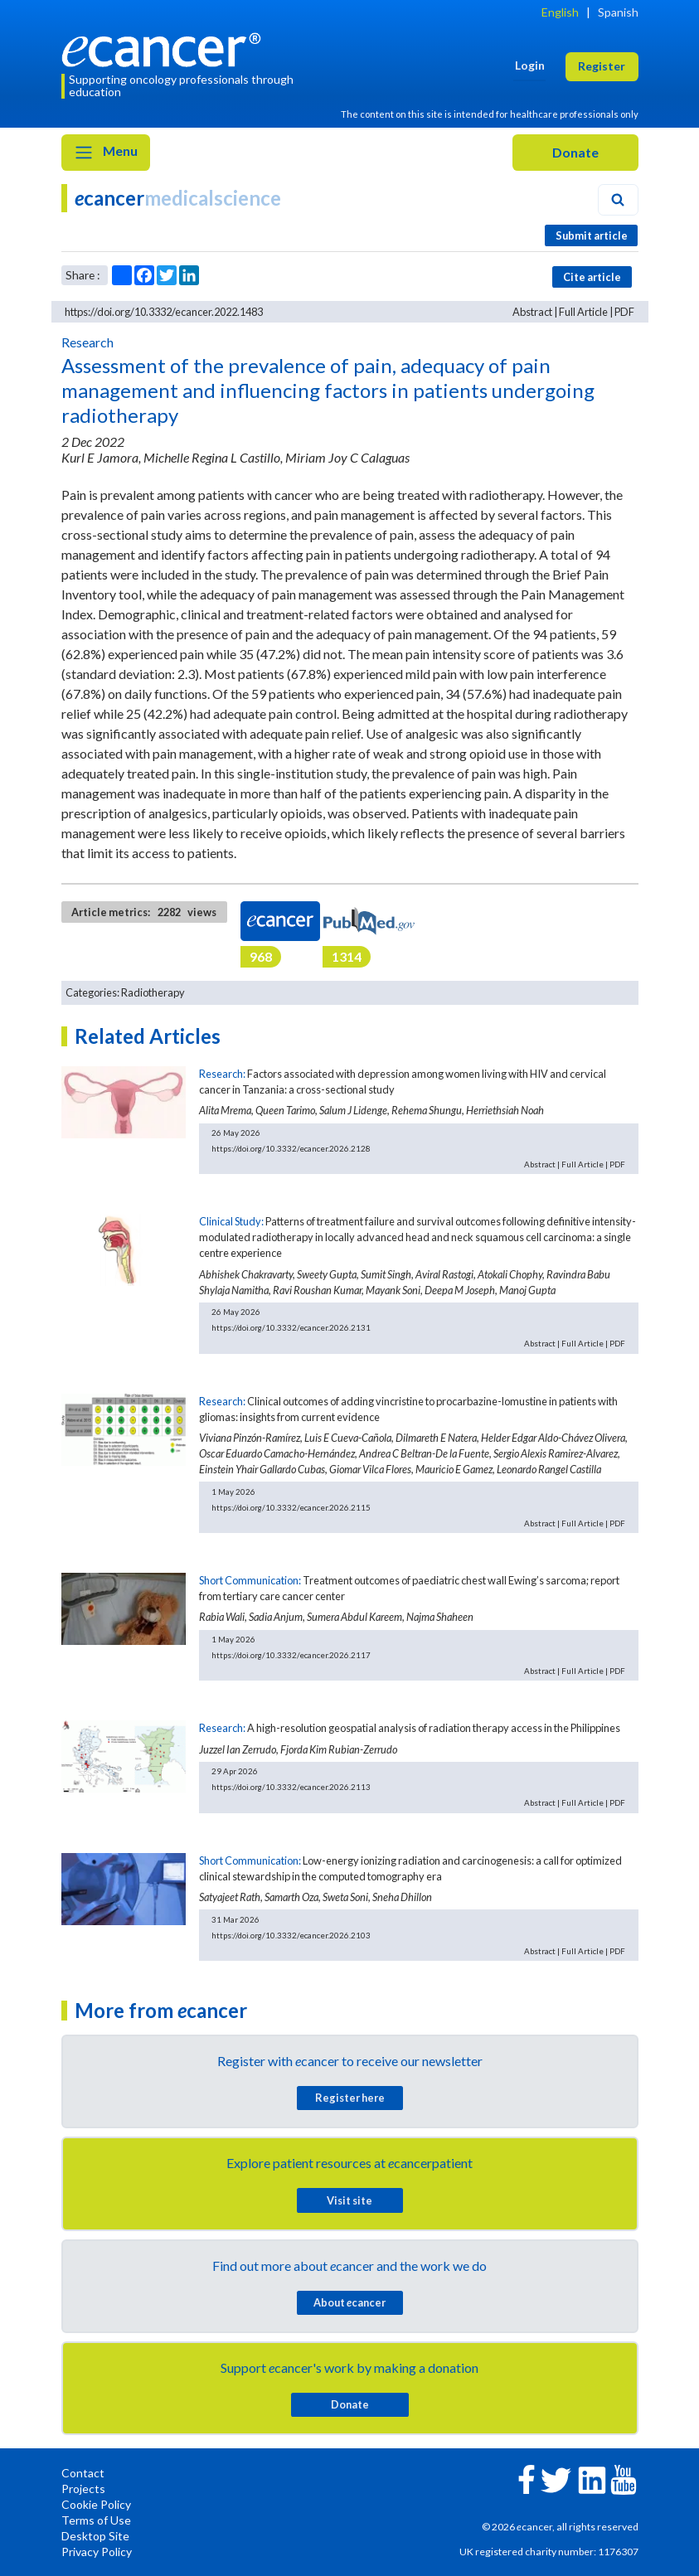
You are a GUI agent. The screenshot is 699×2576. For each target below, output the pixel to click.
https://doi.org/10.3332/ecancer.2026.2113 (291, 1787)
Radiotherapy (153, 992)
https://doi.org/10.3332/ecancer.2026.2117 (291, 1655)
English (560, 12)
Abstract (532, 311)
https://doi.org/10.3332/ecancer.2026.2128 (291, 1148)
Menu (106, 153)
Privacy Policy (96, 2551)
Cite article (592, 277)
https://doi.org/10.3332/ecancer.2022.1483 (164, 311)
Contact (82, 2473)
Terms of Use (96, 2520)
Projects (83, 2488)
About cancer (349, 2302)
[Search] (618, 200)
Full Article (583, 311)
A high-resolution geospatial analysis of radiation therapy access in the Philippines (433, 1727)
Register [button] (601, 66)
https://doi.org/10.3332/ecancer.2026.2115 (291, 1507)
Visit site (349, 2200)
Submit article (592, 235)
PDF (624, 311)
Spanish (618, 12)
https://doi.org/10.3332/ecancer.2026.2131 (291, 1327)
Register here (350, 2097)
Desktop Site (95, 2536)
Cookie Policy (96, 2504)
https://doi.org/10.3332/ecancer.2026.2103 (291, 1935)
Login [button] (530, 65)
